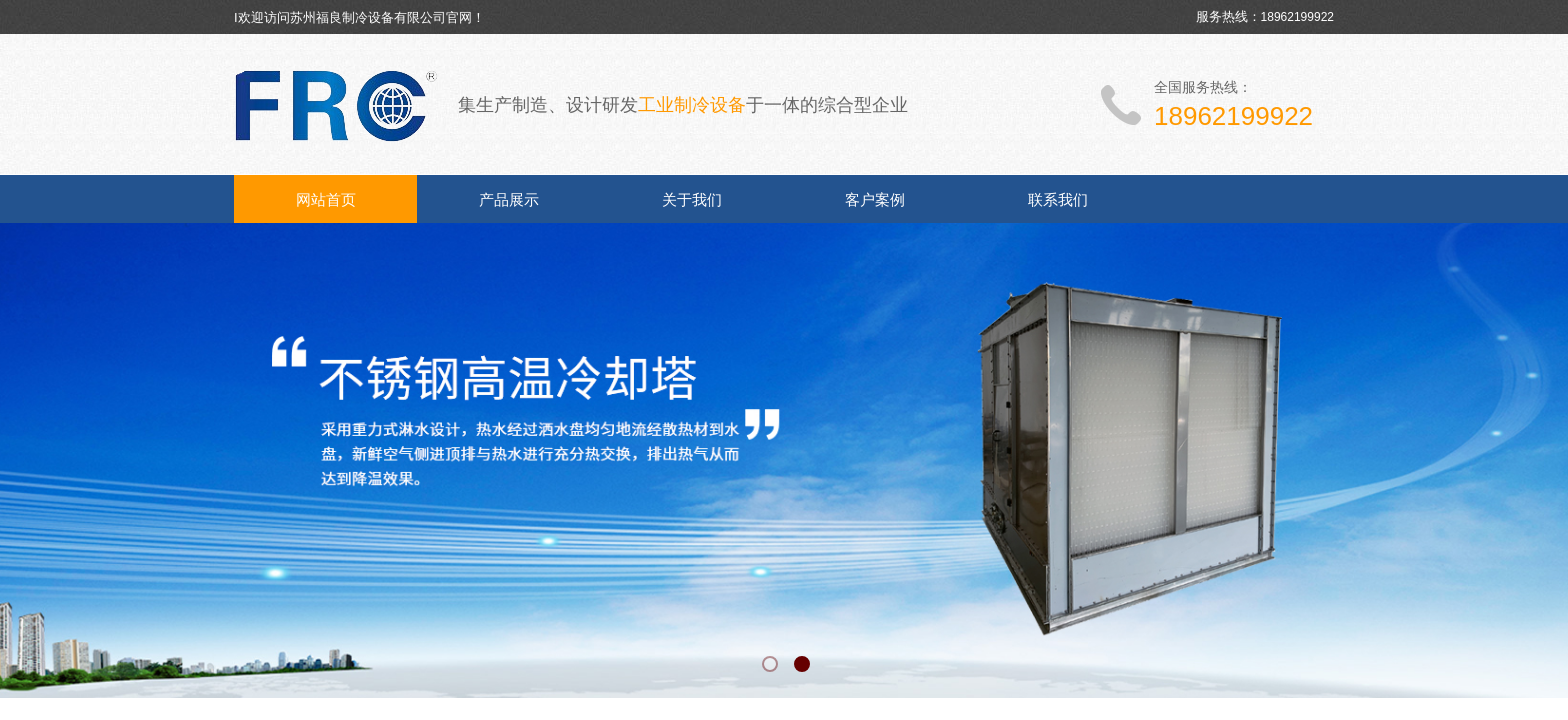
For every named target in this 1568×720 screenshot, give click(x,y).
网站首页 (326, 200)
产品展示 (509, 200)
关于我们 (692, 200)
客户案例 (875, 200)
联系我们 (1058, 200)
